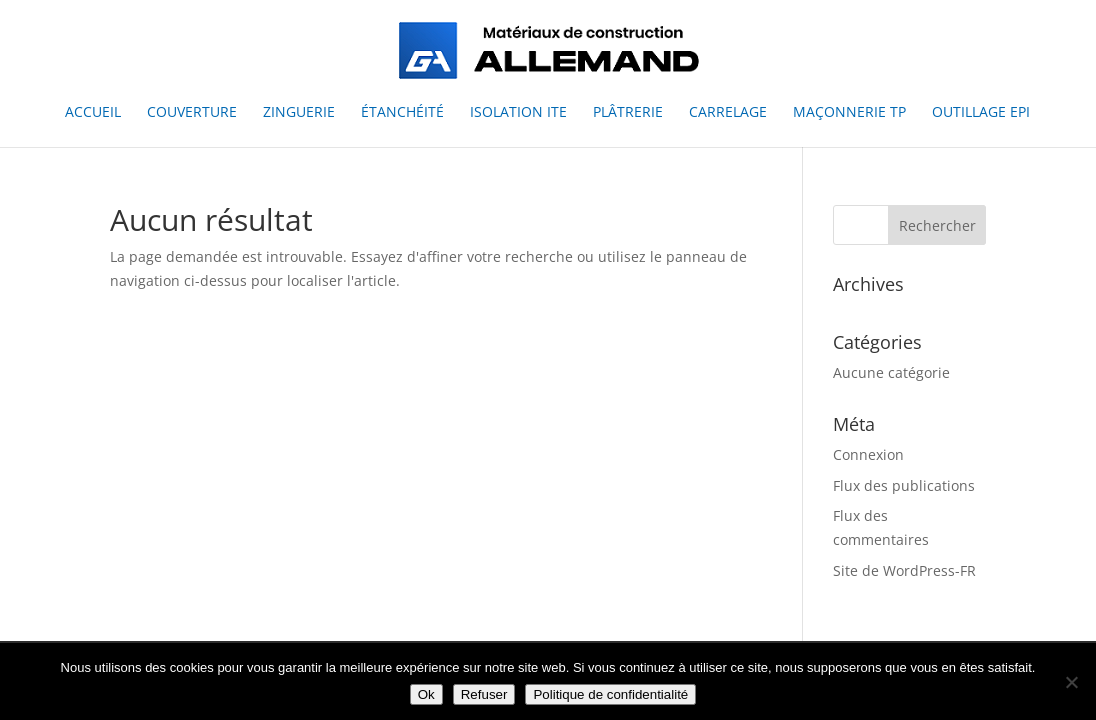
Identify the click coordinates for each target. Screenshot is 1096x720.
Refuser (484, 694)
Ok (426, 694)
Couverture (192, 113)
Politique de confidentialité (610, 694)
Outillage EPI (981, 113)
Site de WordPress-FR (904, 570)
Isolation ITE (518, 113)
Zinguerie (299, 113)
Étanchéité (402, 113)
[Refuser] (1071, 682)
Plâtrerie (628, 113)
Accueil (93, 113)
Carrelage (728, 113)
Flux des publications (904, 485)
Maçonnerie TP (849, 113)
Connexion (868, 454)
